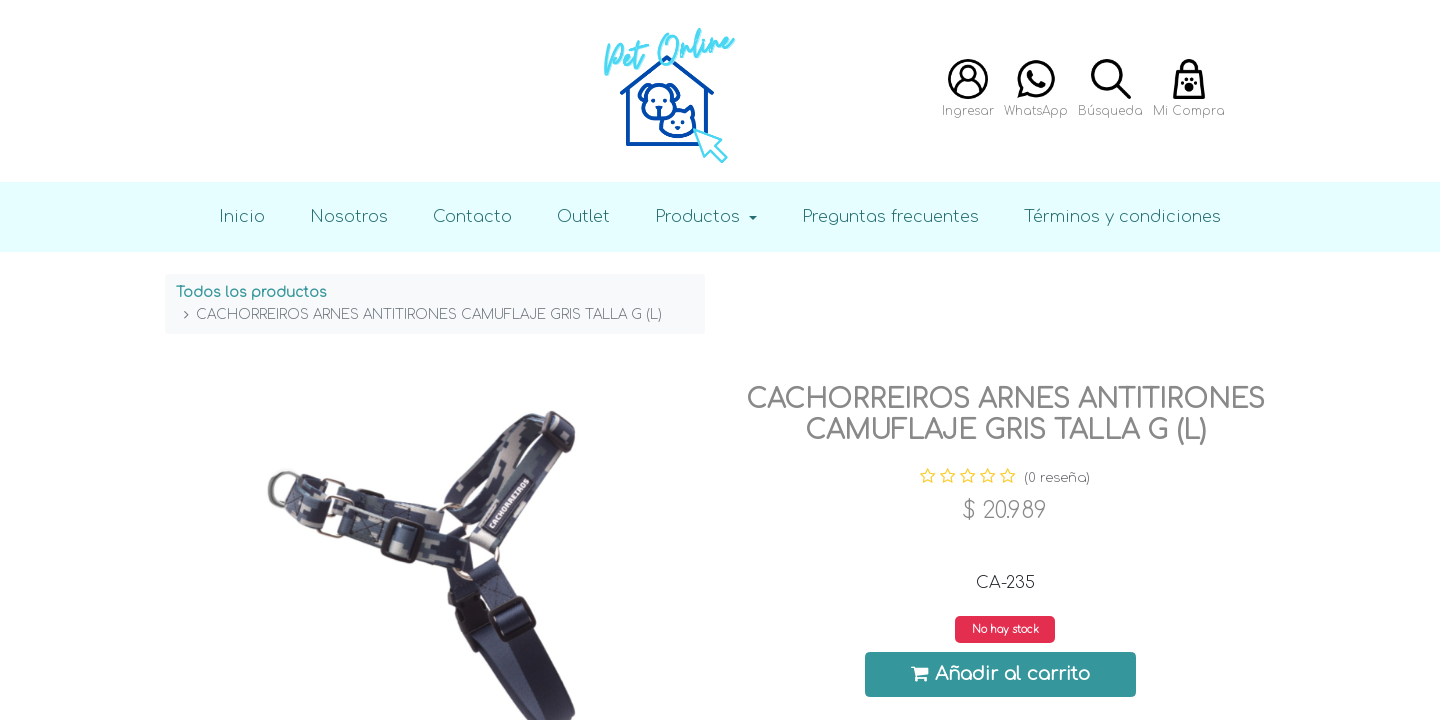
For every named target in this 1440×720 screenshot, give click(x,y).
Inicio (242, 216)
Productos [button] (700, 216)
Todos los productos (251, 292)
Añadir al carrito (1001, 673)
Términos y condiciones (1122, 216)
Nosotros (349, 216)
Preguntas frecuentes (890, 216)
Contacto (472, 216)
